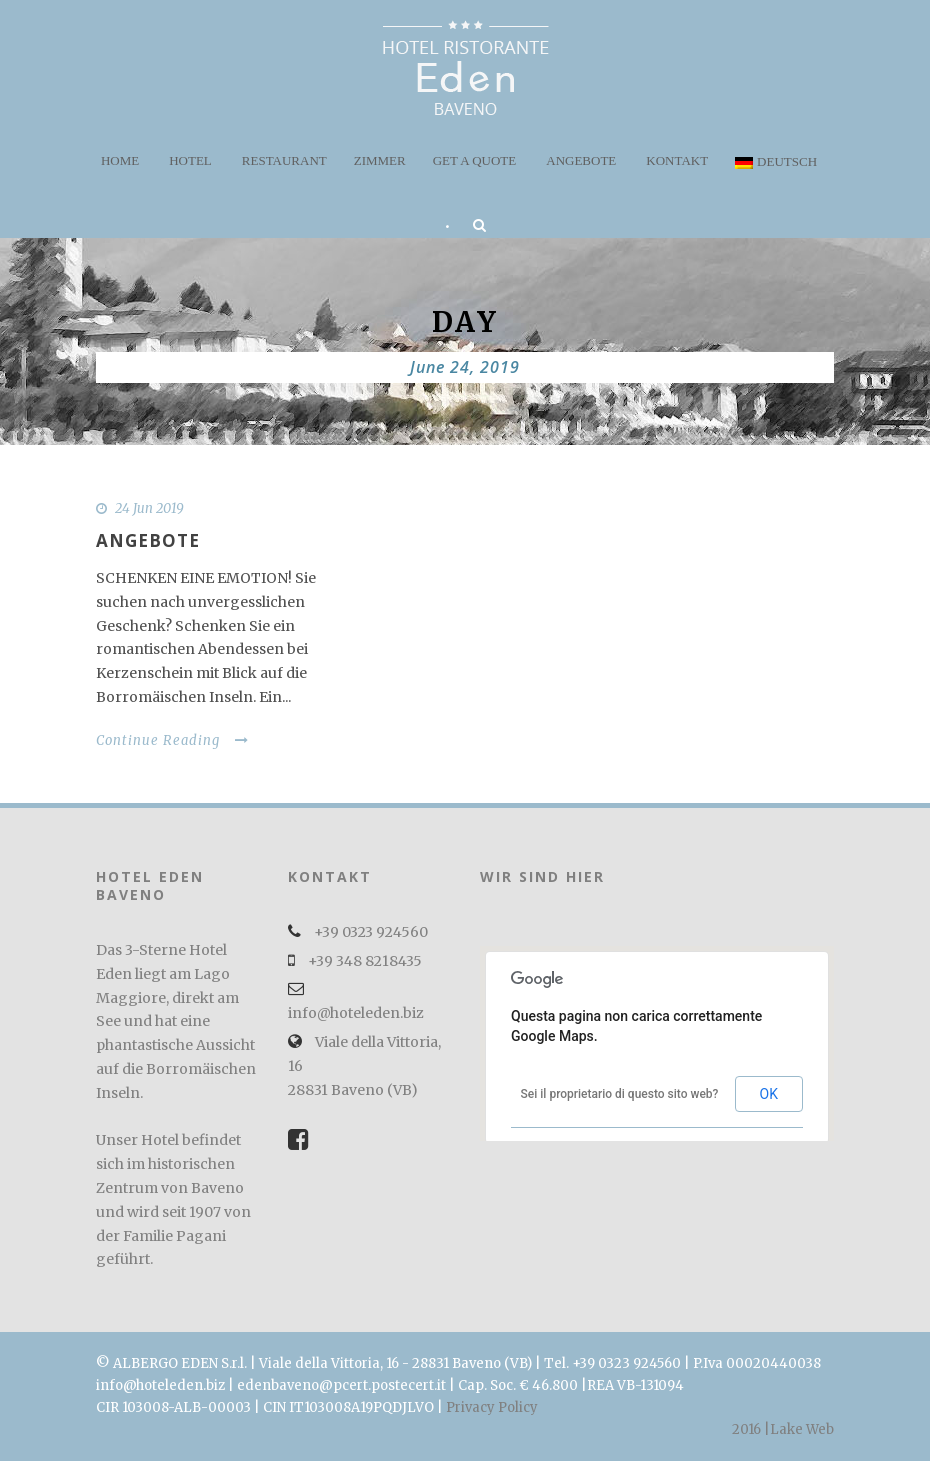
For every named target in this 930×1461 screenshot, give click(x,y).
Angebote (581, 160)
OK (769, 1094)
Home (120, 160)
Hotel (190, 160)
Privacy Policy (492, 1407)
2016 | (751, 1429)
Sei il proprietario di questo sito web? (620, 1094)
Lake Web (802, 1429)
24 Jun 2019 (149, 508)
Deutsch (776, 161)
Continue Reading (172, 740)
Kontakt (677, 160)
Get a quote (475, 160)
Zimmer (380, 160)
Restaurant (284, 160)
